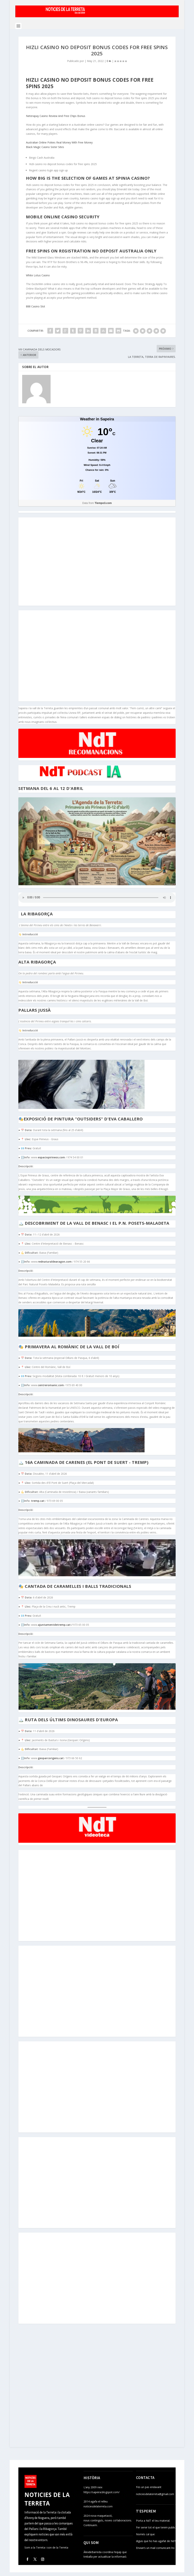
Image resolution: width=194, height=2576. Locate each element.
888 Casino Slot (35, 310)
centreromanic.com (51, 1388)
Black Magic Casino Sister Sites (45, 150)
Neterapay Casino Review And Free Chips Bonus (55, 119)
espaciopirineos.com (51, 1161)
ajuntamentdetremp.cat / (55, 1628)
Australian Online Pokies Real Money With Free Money (59, 146)
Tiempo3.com (103, 506)
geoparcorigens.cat (51, 1762)
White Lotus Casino (38, 278)
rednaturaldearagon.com (55, 1265)
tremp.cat (38, 1504)
